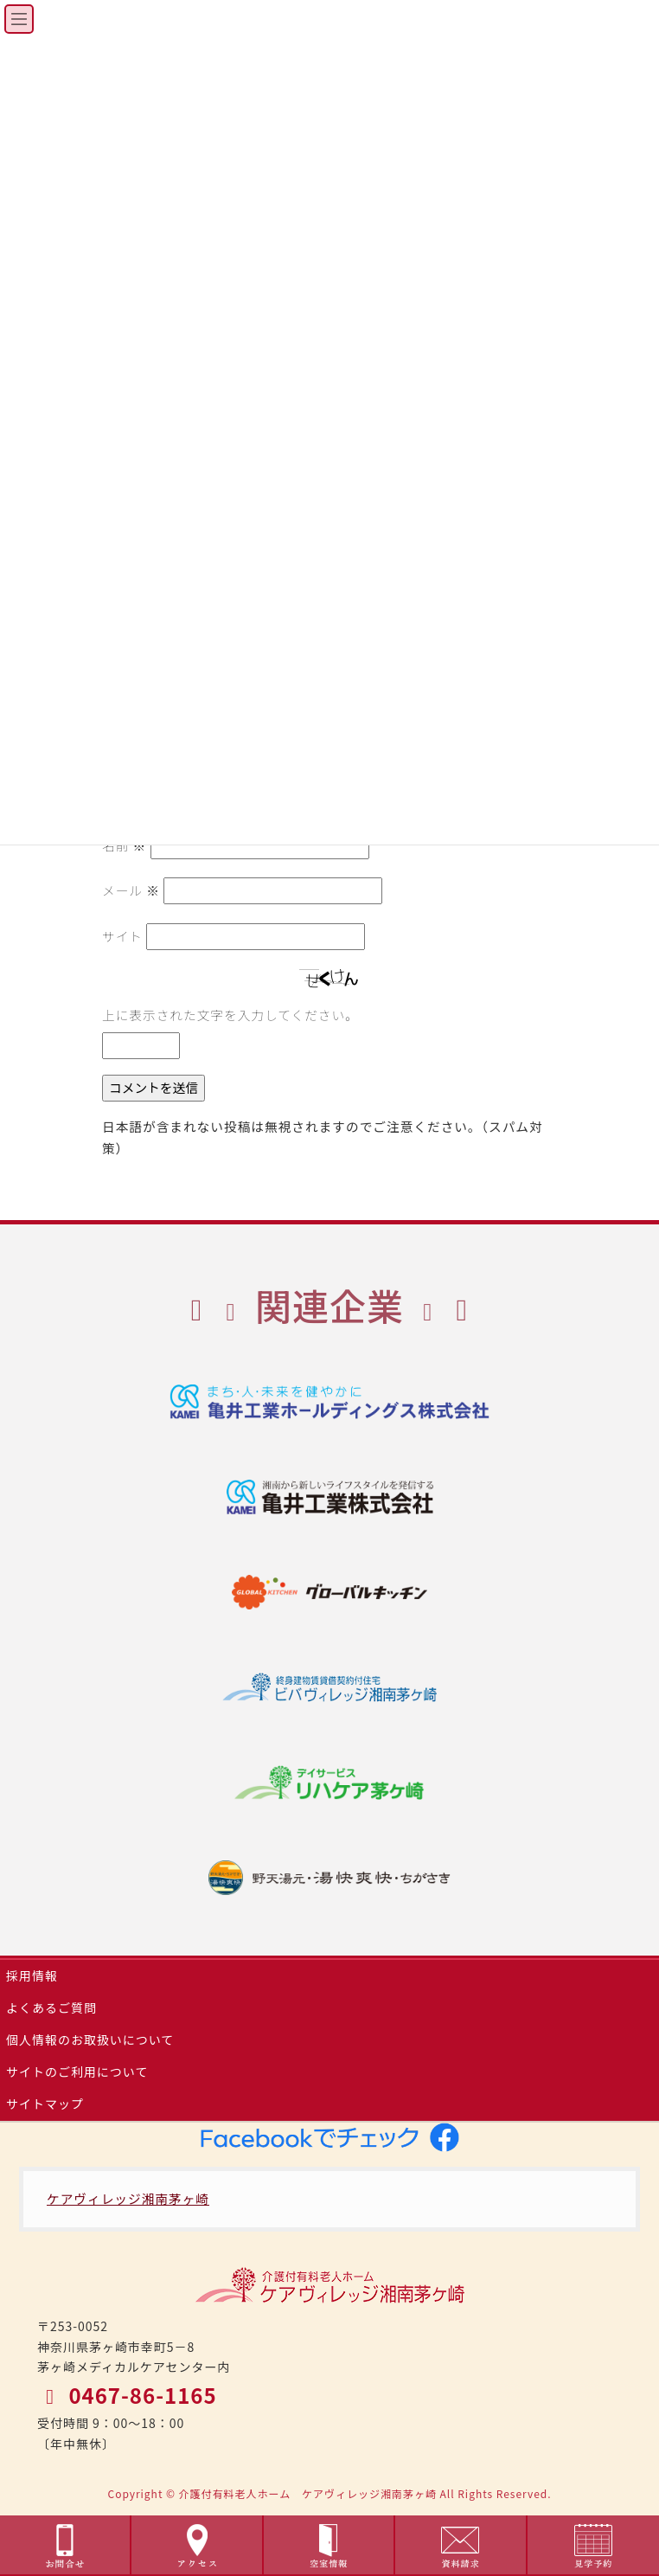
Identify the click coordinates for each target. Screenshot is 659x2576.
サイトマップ (45, 2103)
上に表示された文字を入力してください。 (230, 1014)
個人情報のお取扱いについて (90, 2039)
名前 (124, 845)
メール (131, 890)
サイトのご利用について (77, 2071)
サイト (122, 936)
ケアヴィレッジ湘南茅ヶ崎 (128, 2198)
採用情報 (32, 1975)
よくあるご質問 (51, 2007)
